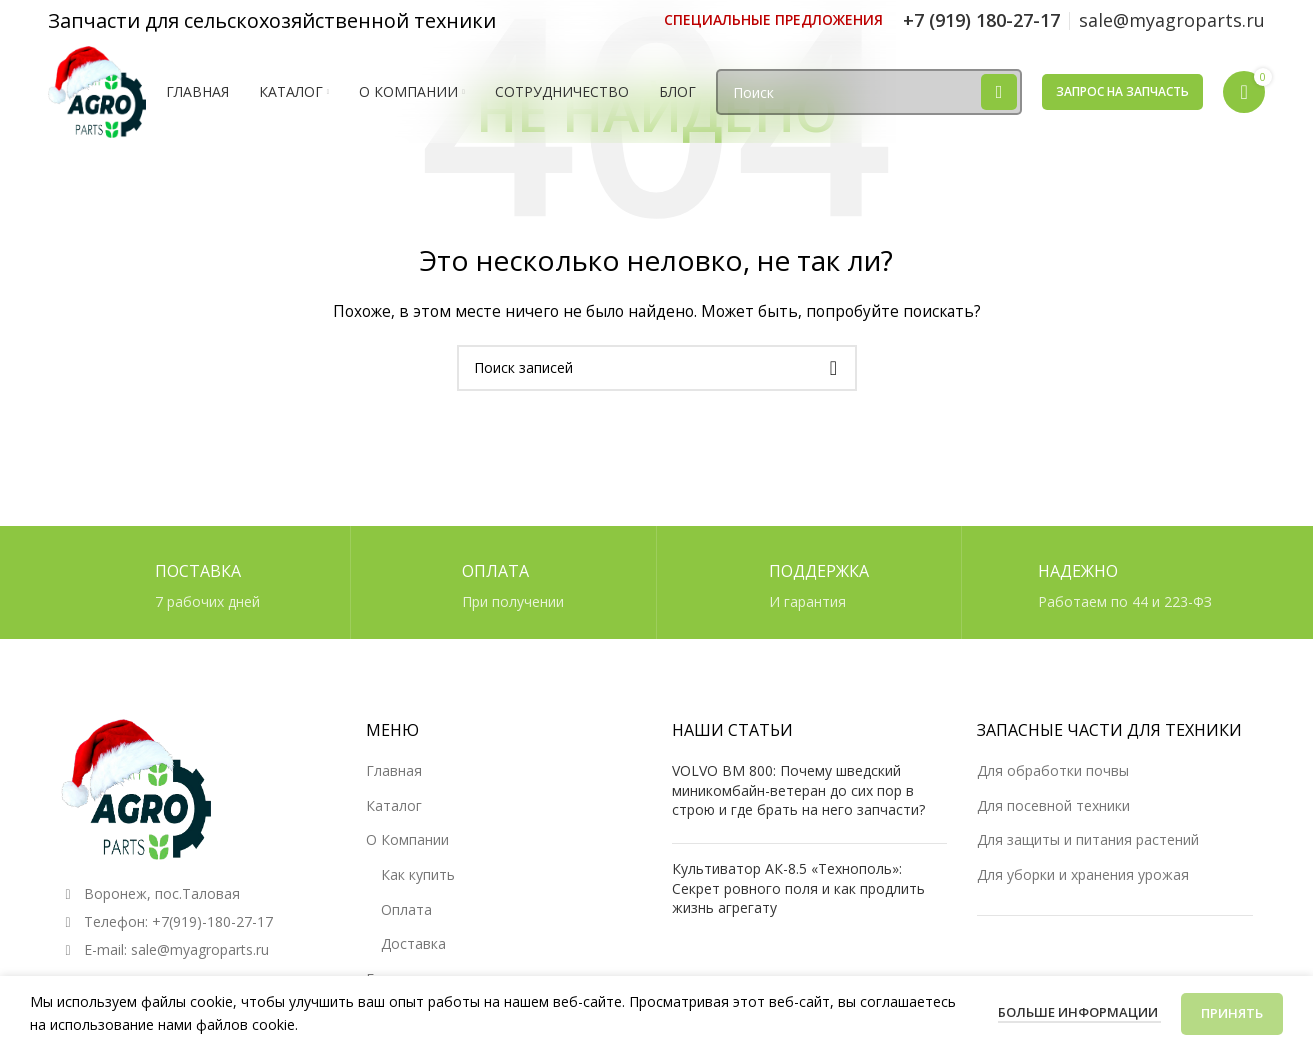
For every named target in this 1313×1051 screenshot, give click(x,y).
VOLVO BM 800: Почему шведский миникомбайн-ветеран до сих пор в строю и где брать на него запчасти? (798, 790)
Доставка (413, 943)
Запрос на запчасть (1122, 92)
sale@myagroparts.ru (200, 949)
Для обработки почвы (1053, 770)
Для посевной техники (1053, 805)
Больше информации (1079, 1012)
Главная (394, 770)
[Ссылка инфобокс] (773, 20)
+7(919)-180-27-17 (212, 921)
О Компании (407, 839)
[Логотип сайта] (98, 91)
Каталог (394, 805)
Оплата (406, 909)
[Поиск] (870, 94)
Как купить (418, 874)
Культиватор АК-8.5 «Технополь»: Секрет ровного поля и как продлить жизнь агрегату (798, 888)
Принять (1232, 1013)
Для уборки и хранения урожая (1083, 874)
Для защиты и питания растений (1088, 839)
